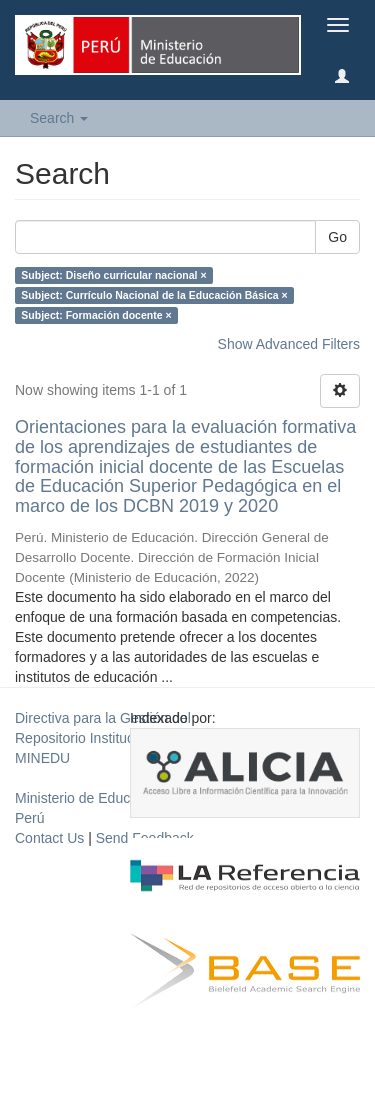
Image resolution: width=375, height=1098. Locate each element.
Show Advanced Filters (289, 344)
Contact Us (49, 838)
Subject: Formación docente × (96, 315)
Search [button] (59, 118)
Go (337, 237)
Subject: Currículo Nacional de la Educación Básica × (154, 295)
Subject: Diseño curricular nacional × (113, 275)
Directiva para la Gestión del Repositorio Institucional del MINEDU (103, 738)
